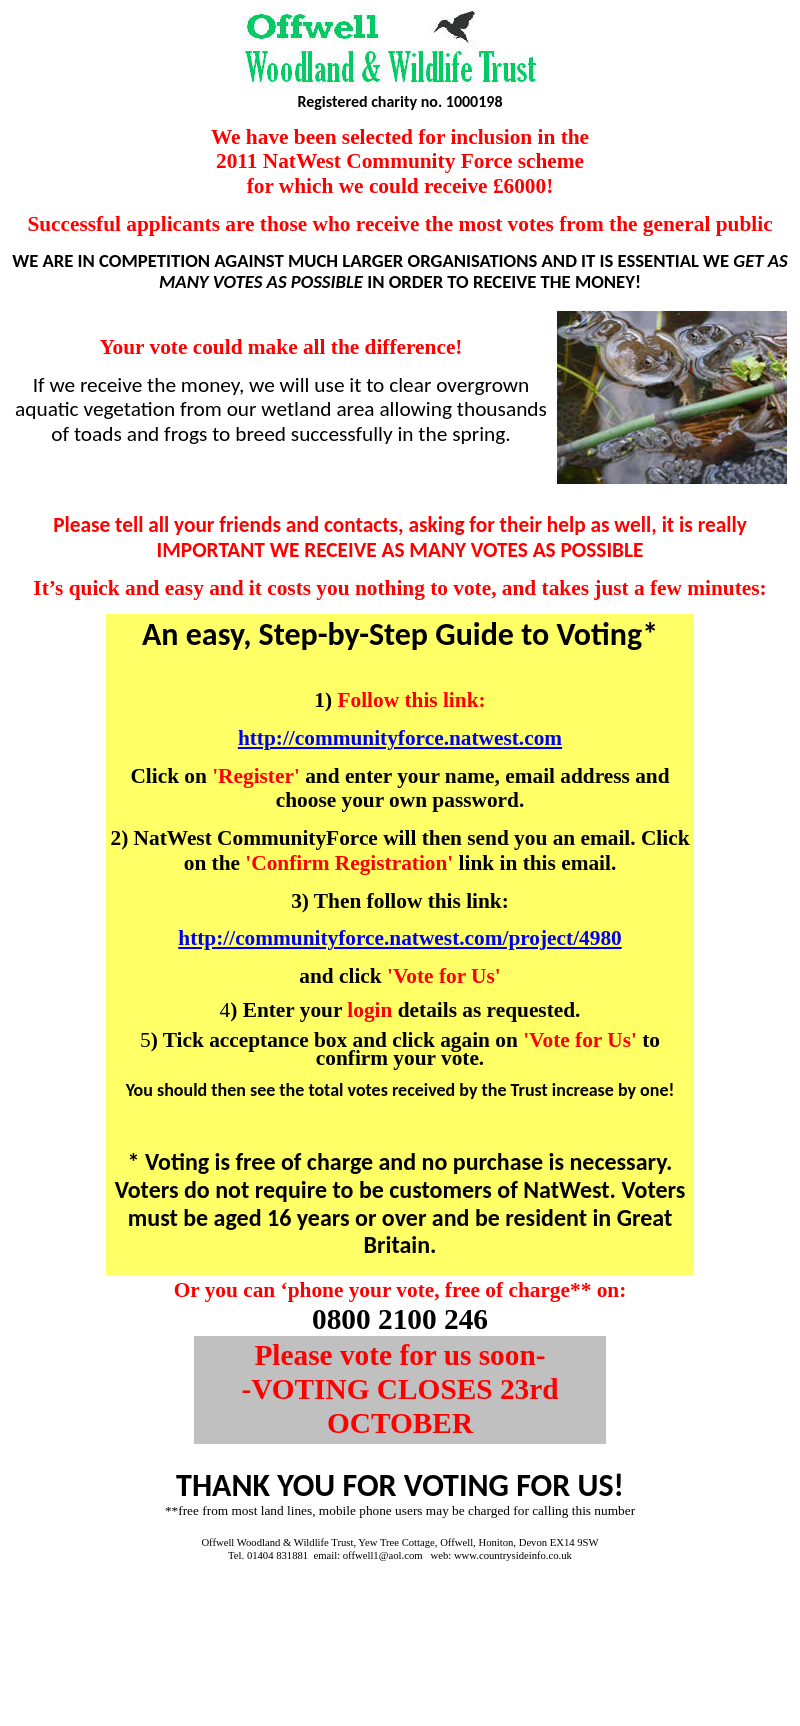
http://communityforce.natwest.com (400, 738)
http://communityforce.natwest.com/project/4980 (399, 938)
